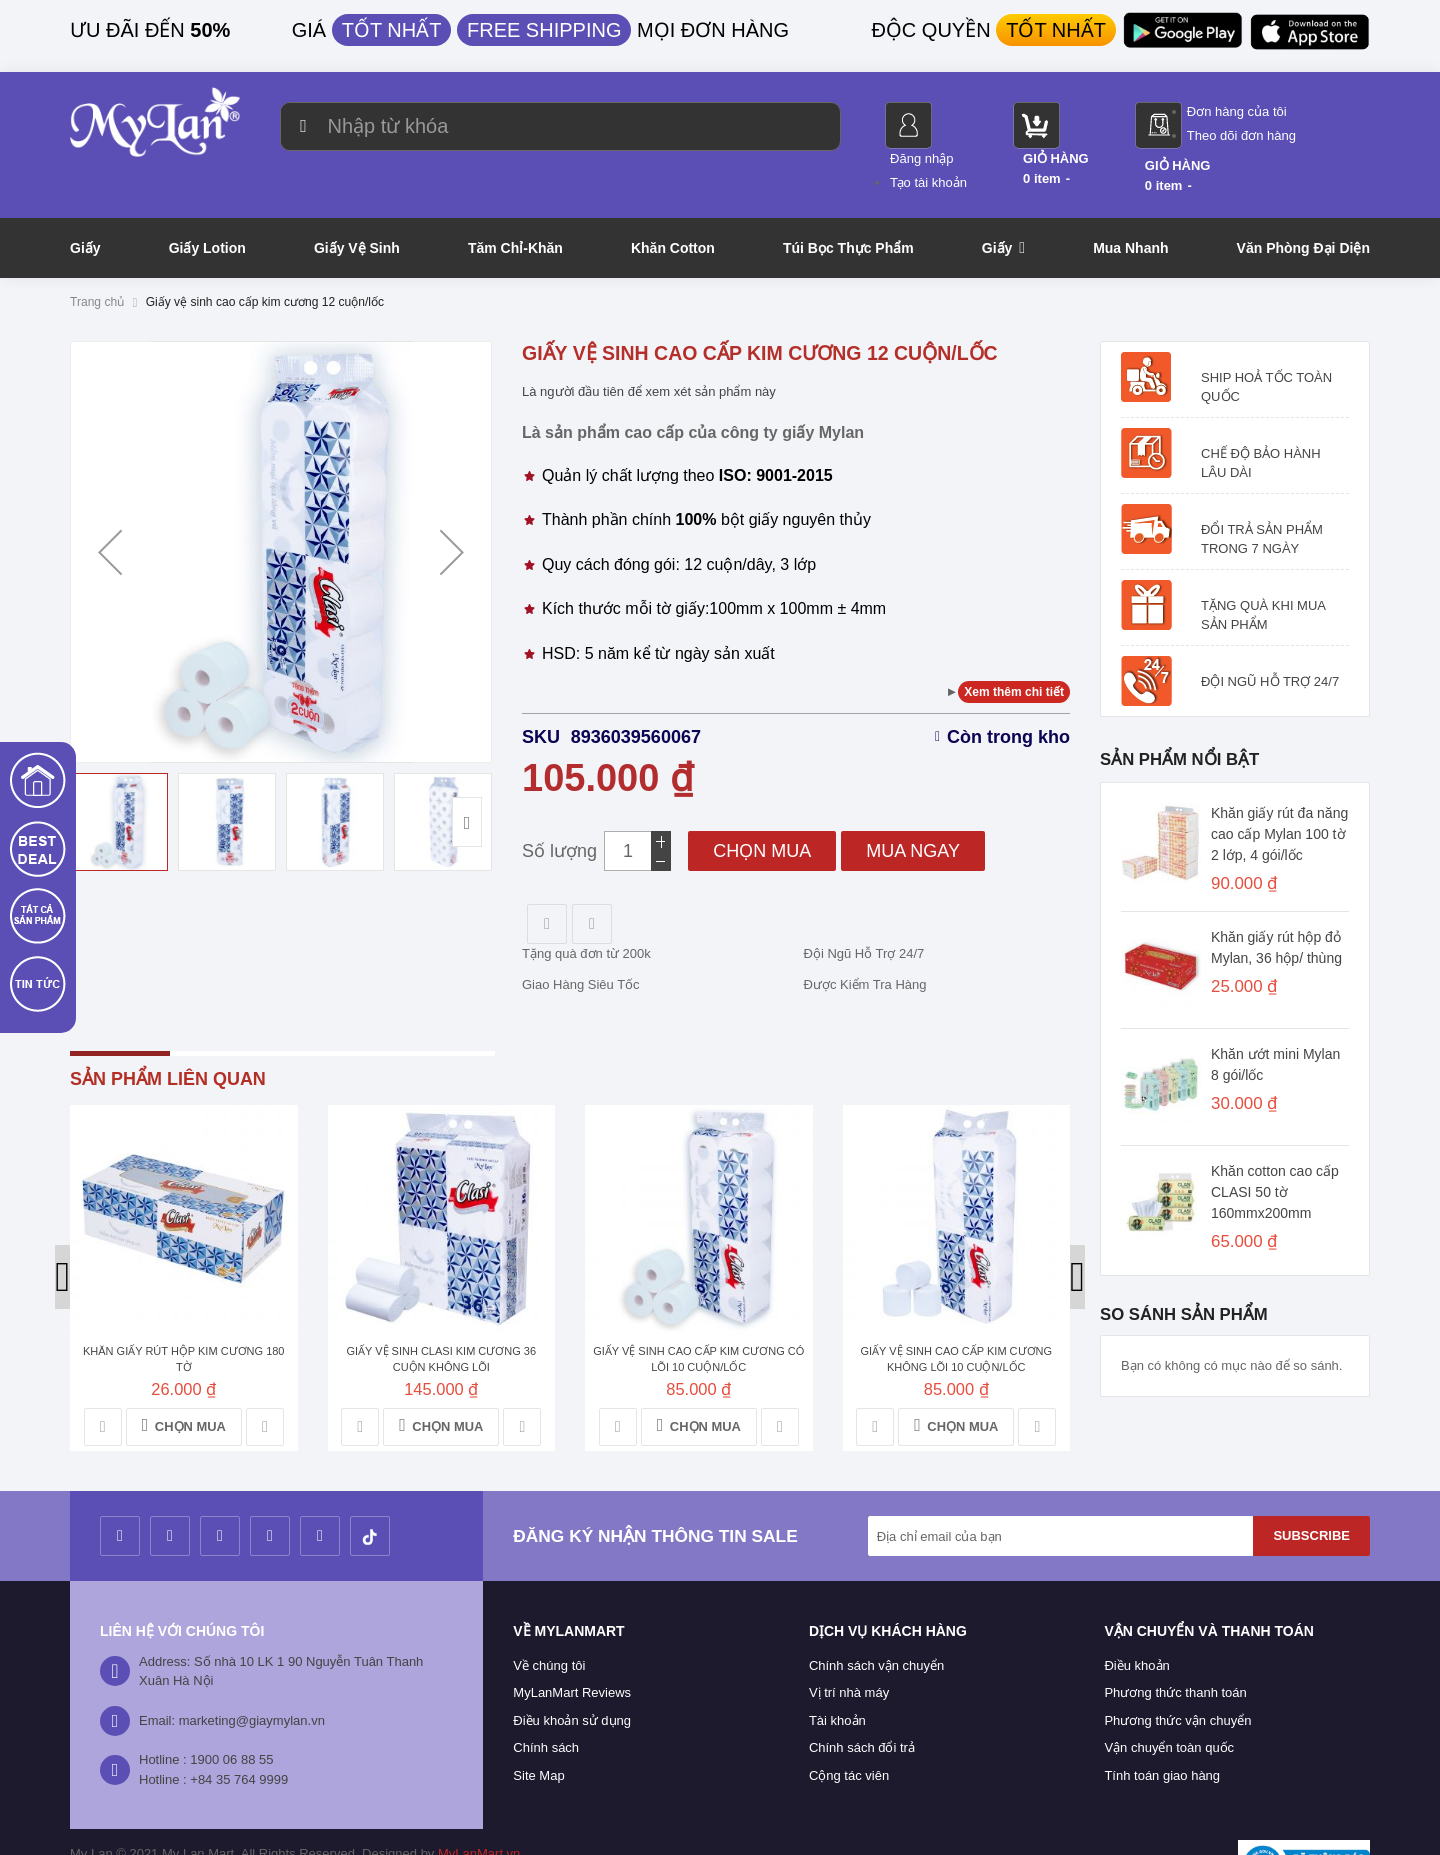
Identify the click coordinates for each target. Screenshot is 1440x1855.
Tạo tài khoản (1002, 135)
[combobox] (543, 126)
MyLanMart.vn (479, 1807)
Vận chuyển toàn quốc (1169, 1701)
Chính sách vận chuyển (876, 1619)
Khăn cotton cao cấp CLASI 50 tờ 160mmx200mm (1275, 1146)
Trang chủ (97, 256)
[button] (110, 506)
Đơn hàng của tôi (1311, 111)
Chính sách (546, 1701)
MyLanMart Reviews (572, 1646)
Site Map (538, 1729)
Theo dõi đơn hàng (1315, 135)
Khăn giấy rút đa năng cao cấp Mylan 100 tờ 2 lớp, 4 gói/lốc (1279, 788)
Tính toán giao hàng (1162, 1729)
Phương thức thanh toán (1175, 1646)
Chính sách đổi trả (862, 1701)
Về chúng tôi (549, 1619)
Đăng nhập (995, 111)
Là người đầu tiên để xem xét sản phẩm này (649, 345)
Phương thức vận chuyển (1177, 1674)
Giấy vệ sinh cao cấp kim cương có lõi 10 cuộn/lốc (698, 1313)
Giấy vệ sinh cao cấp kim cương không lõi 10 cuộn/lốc (956, 1313)
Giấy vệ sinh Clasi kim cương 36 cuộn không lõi (441, 1313)
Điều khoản (1136, 1619)
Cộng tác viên (849, 1729)
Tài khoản (837, 1674)
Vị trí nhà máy (849, 1646)
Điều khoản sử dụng (572, 1674)
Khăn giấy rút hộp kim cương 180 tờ (184, 1313)
